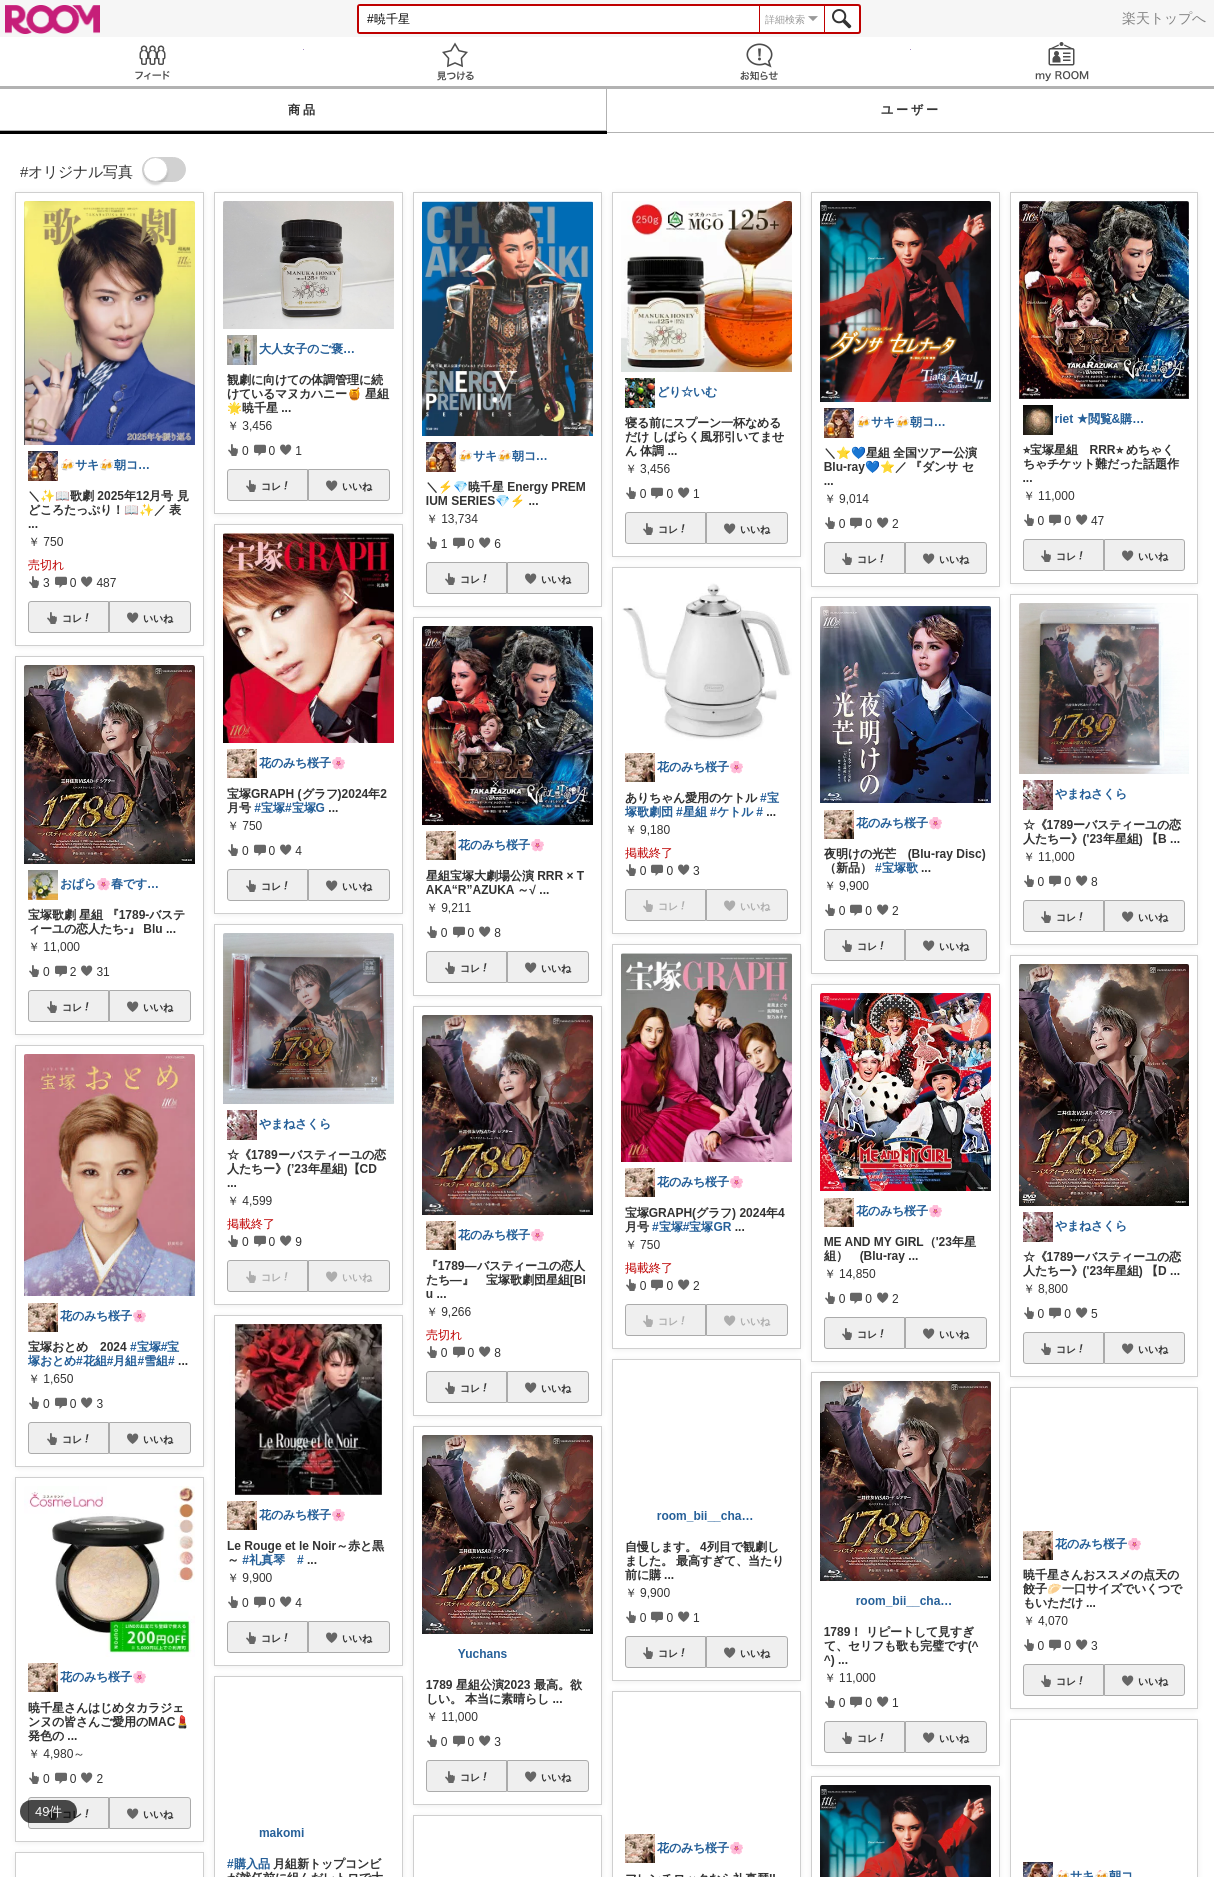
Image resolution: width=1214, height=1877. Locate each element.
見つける (456, 61)
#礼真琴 (263, 1560)
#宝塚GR (707, 1227)
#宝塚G (305, 808)
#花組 (91, 1361)
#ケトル (731, 812)
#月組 (122, 1361)
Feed (152, 61)
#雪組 (152, 1361)
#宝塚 (145, 1347)
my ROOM (1063, 61)
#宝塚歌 (896, 868)
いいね (158, 618)
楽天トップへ (1164, 18)
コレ (77, 618)
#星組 (691, 812)
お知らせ (759, 61)
